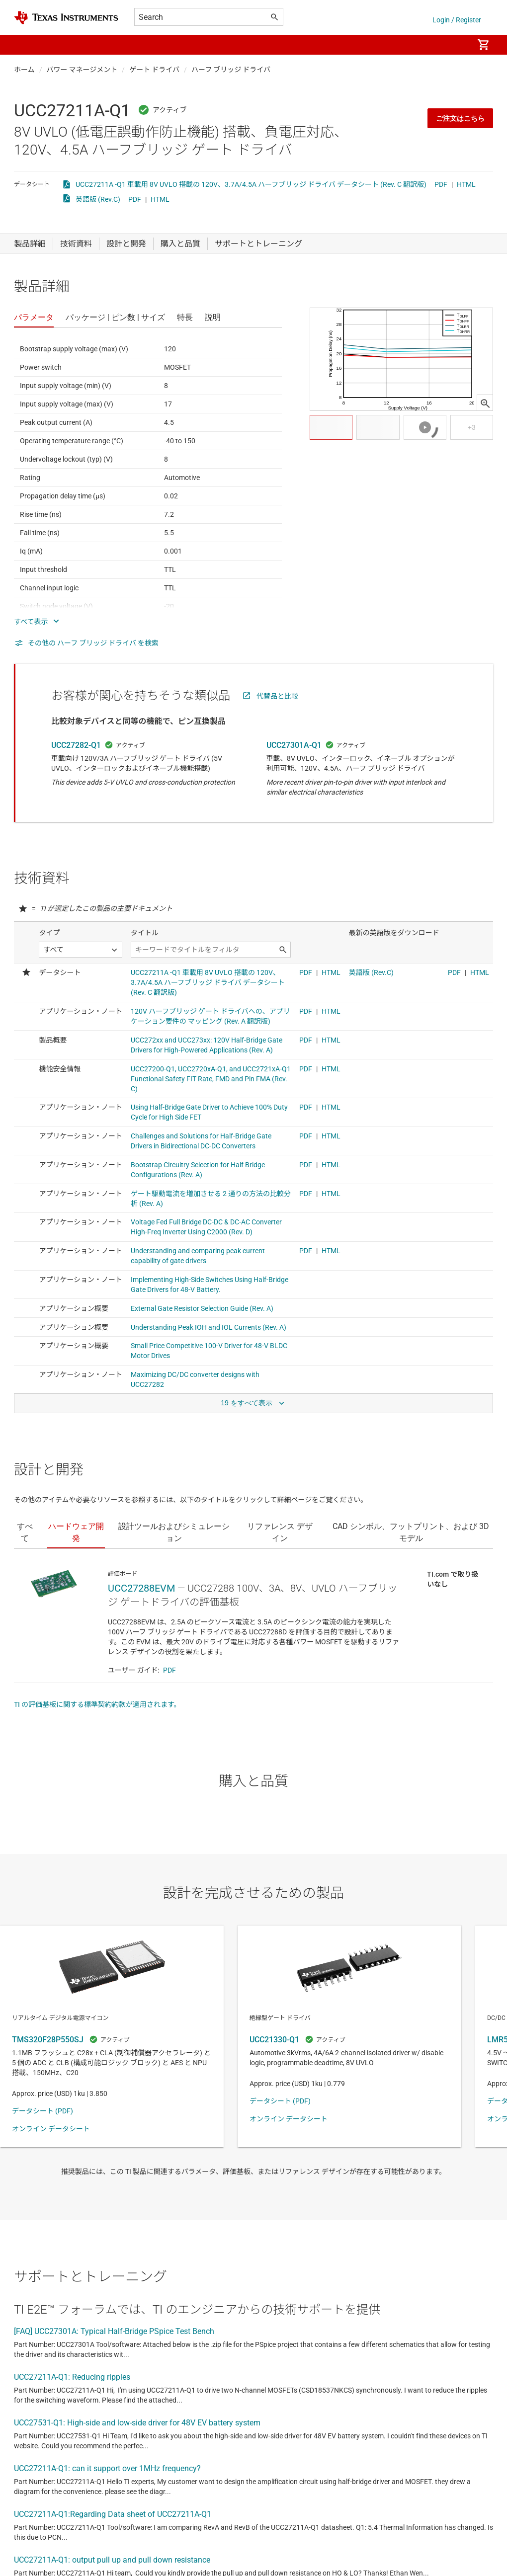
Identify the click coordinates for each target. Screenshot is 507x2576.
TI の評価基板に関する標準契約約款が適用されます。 (97, 1704)
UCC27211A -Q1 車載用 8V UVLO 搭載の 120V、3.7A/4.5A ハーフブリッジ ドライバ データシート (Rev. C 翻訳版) (251, 184)
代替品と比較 (277, 696)
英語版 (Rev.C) (98, 199)
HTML (466, 184)
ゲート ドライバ (154, 70)
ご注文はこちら (460, 118)
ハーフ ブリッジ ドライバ (230, 70)
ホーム (24, 70)
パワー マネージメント (82, 70)
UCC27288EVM (141, 1588)
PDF (440, 184)
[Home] (66, 17)
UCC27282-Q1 (76, 745)
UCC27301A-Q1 (294, 745)
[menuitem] (455, 45)
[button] (24, 45)
